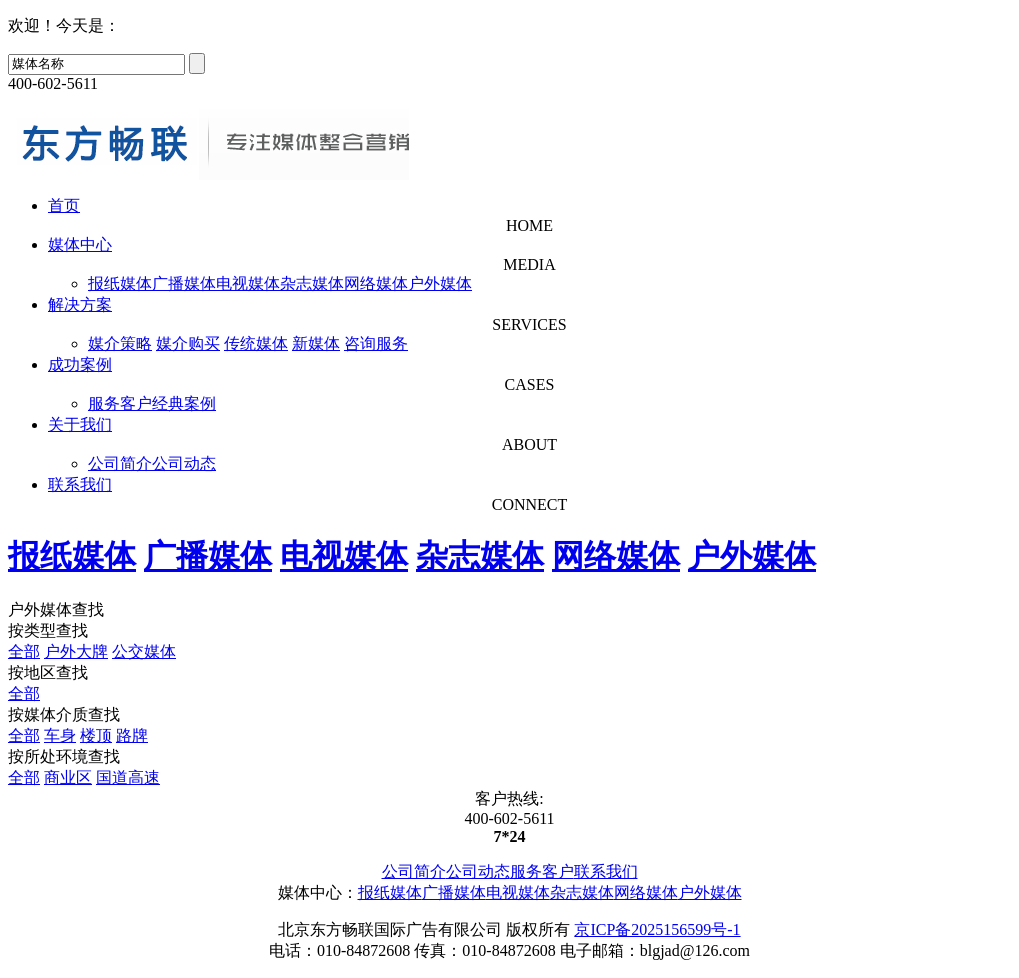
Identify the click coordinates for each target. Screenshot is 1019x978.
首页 (64, 205)
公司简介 (120, 463)
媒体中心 (80, 244)
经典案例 (184, 403)
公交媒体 (144, 651)
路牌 (132, 735)
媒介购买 (188, 343)
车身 (60, 735)
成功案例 (80, 364)
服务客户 (120, 403)
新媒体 (316, 343)
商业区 (68, 777)
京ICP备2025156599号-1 (657, 929)
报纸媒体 (120, 283)
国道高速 (128, 777)
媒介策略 (120, 343)
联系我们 (80, 484)
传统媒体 (256, 343)
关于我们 (80, 424)
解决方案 (80, 304)
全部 (24, 651)
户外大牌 (76, 651)
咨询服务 (376, 343)
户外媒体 (440, 283)
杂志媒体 (312, 283)
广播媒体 (184, 283)
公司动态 (184, 463)
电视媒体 (248, 283)
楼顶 (96, 735)
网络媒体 (376, 283)
